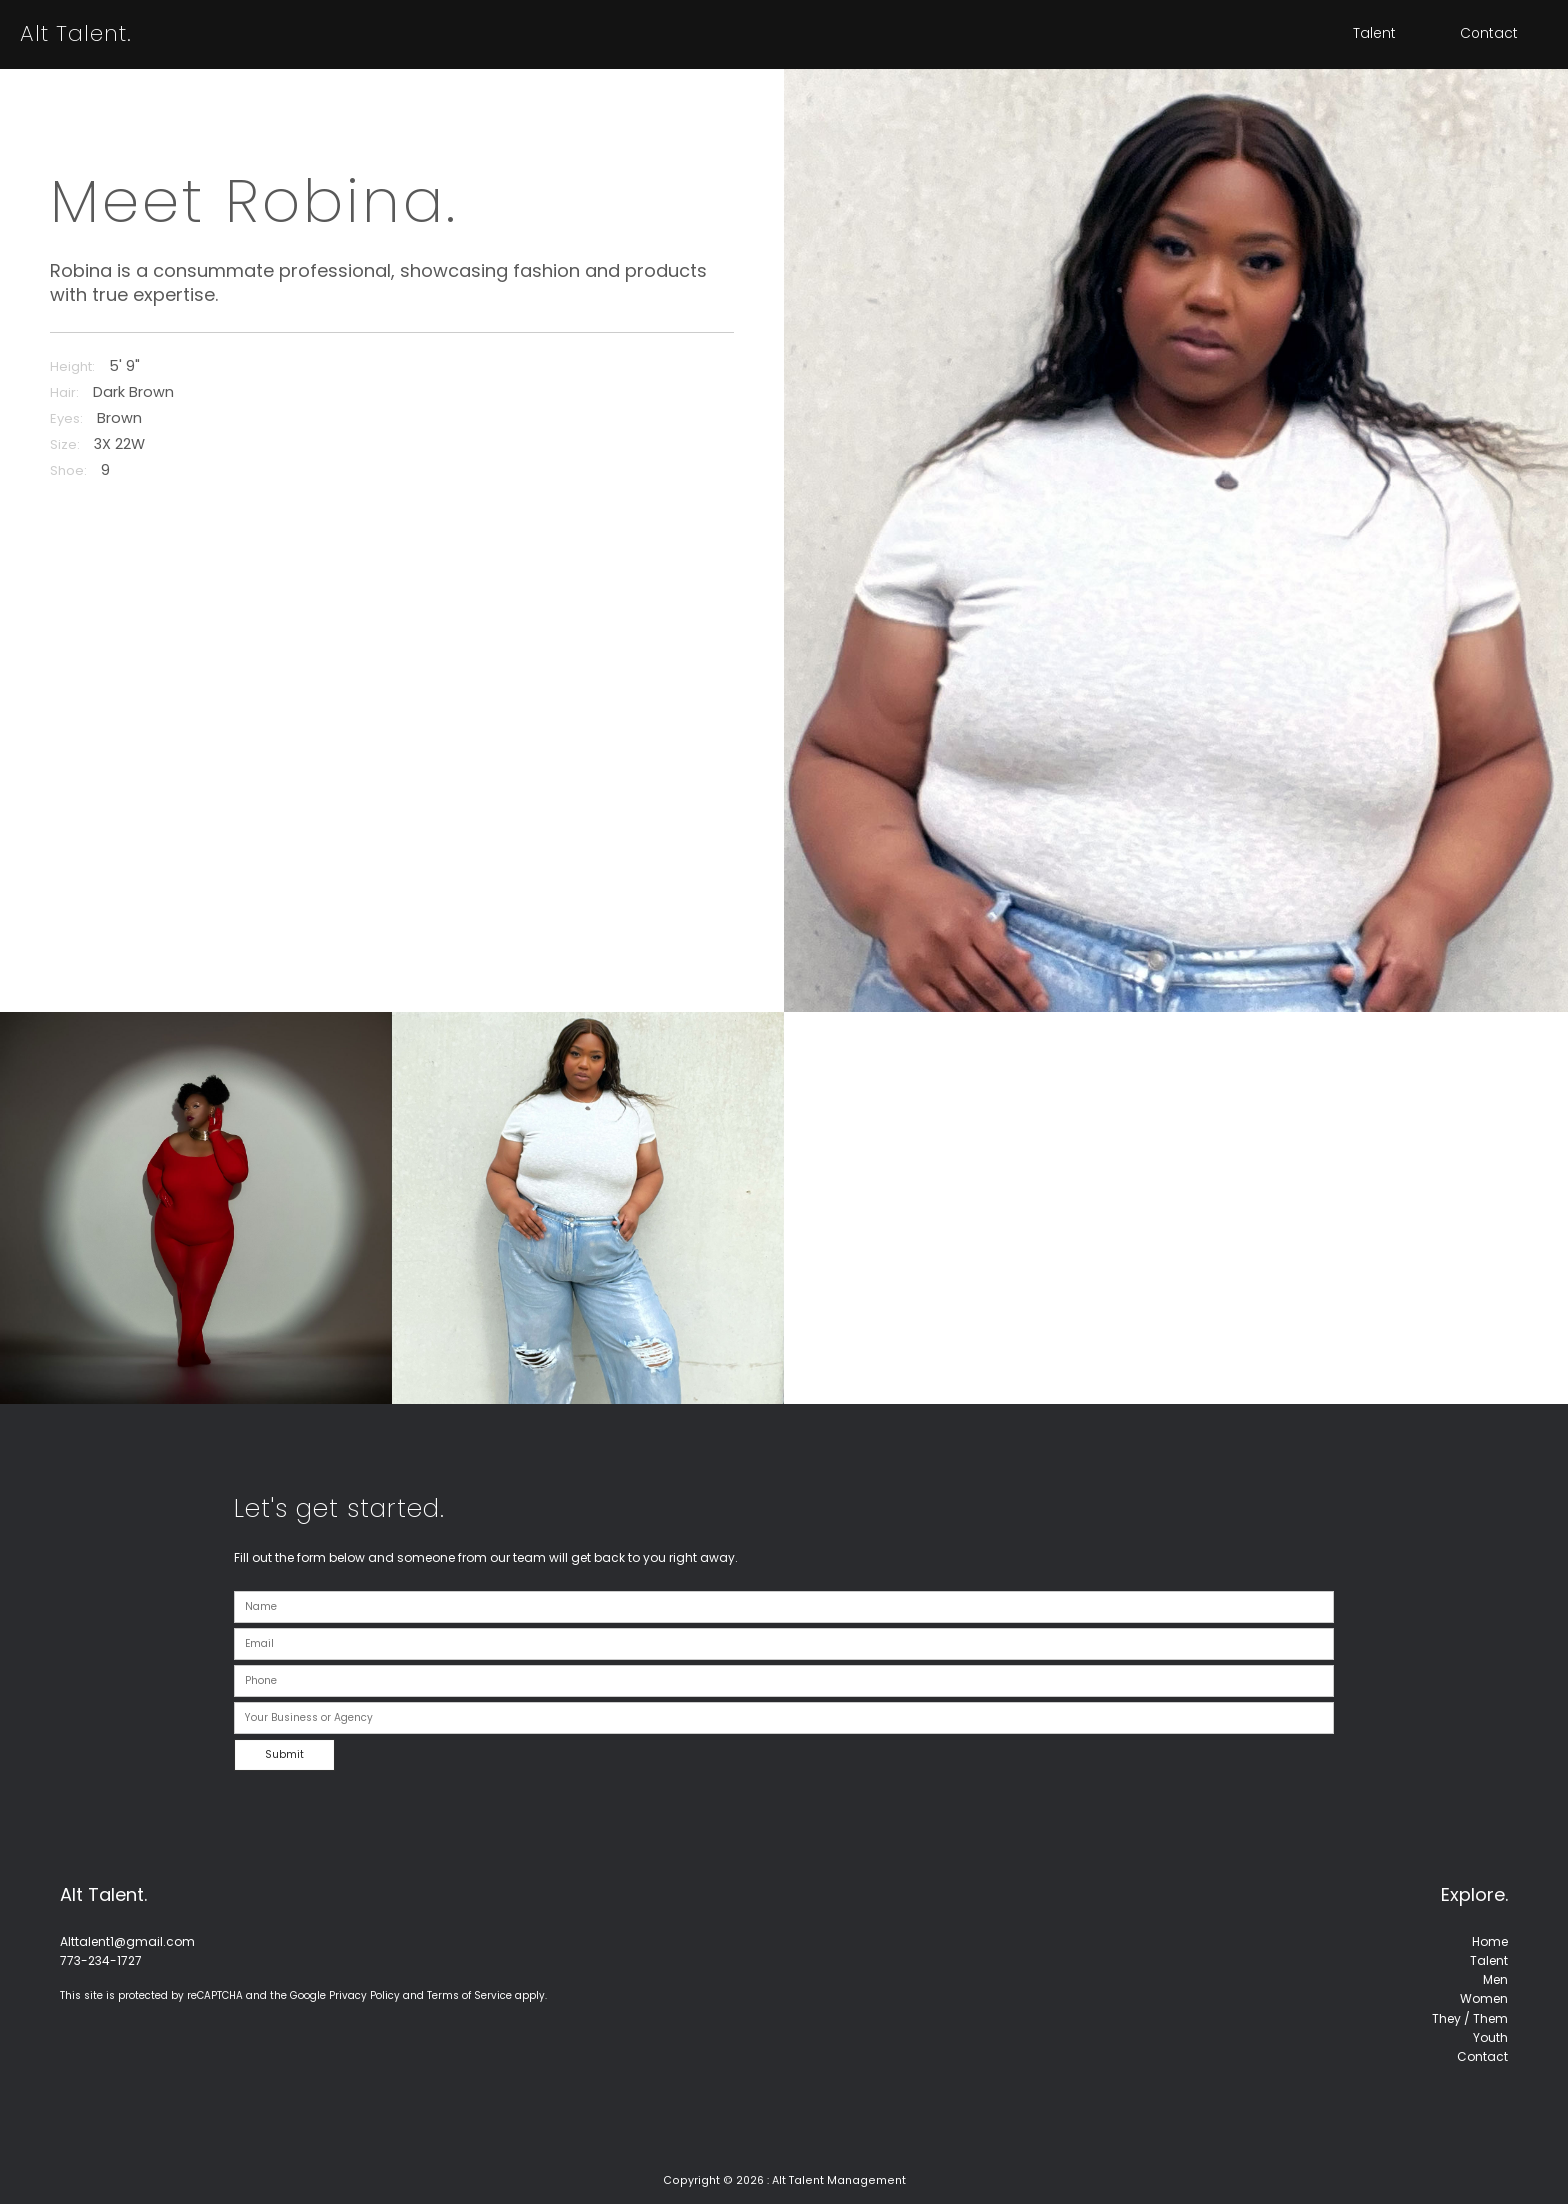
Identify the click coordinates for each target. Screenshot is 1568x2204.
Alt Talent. (76, 33)
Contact (1489, 33)
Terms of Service (469, 1995)
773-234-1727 (101, 1960)
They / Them (1470, 2018)
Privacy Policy (364, 1995)
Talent (1374, 33)
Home (1490, 1941)
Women (1484, 1998)
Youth (1490, 2037)
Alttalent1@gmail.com (127, 1941)
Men (1495, 1979)
